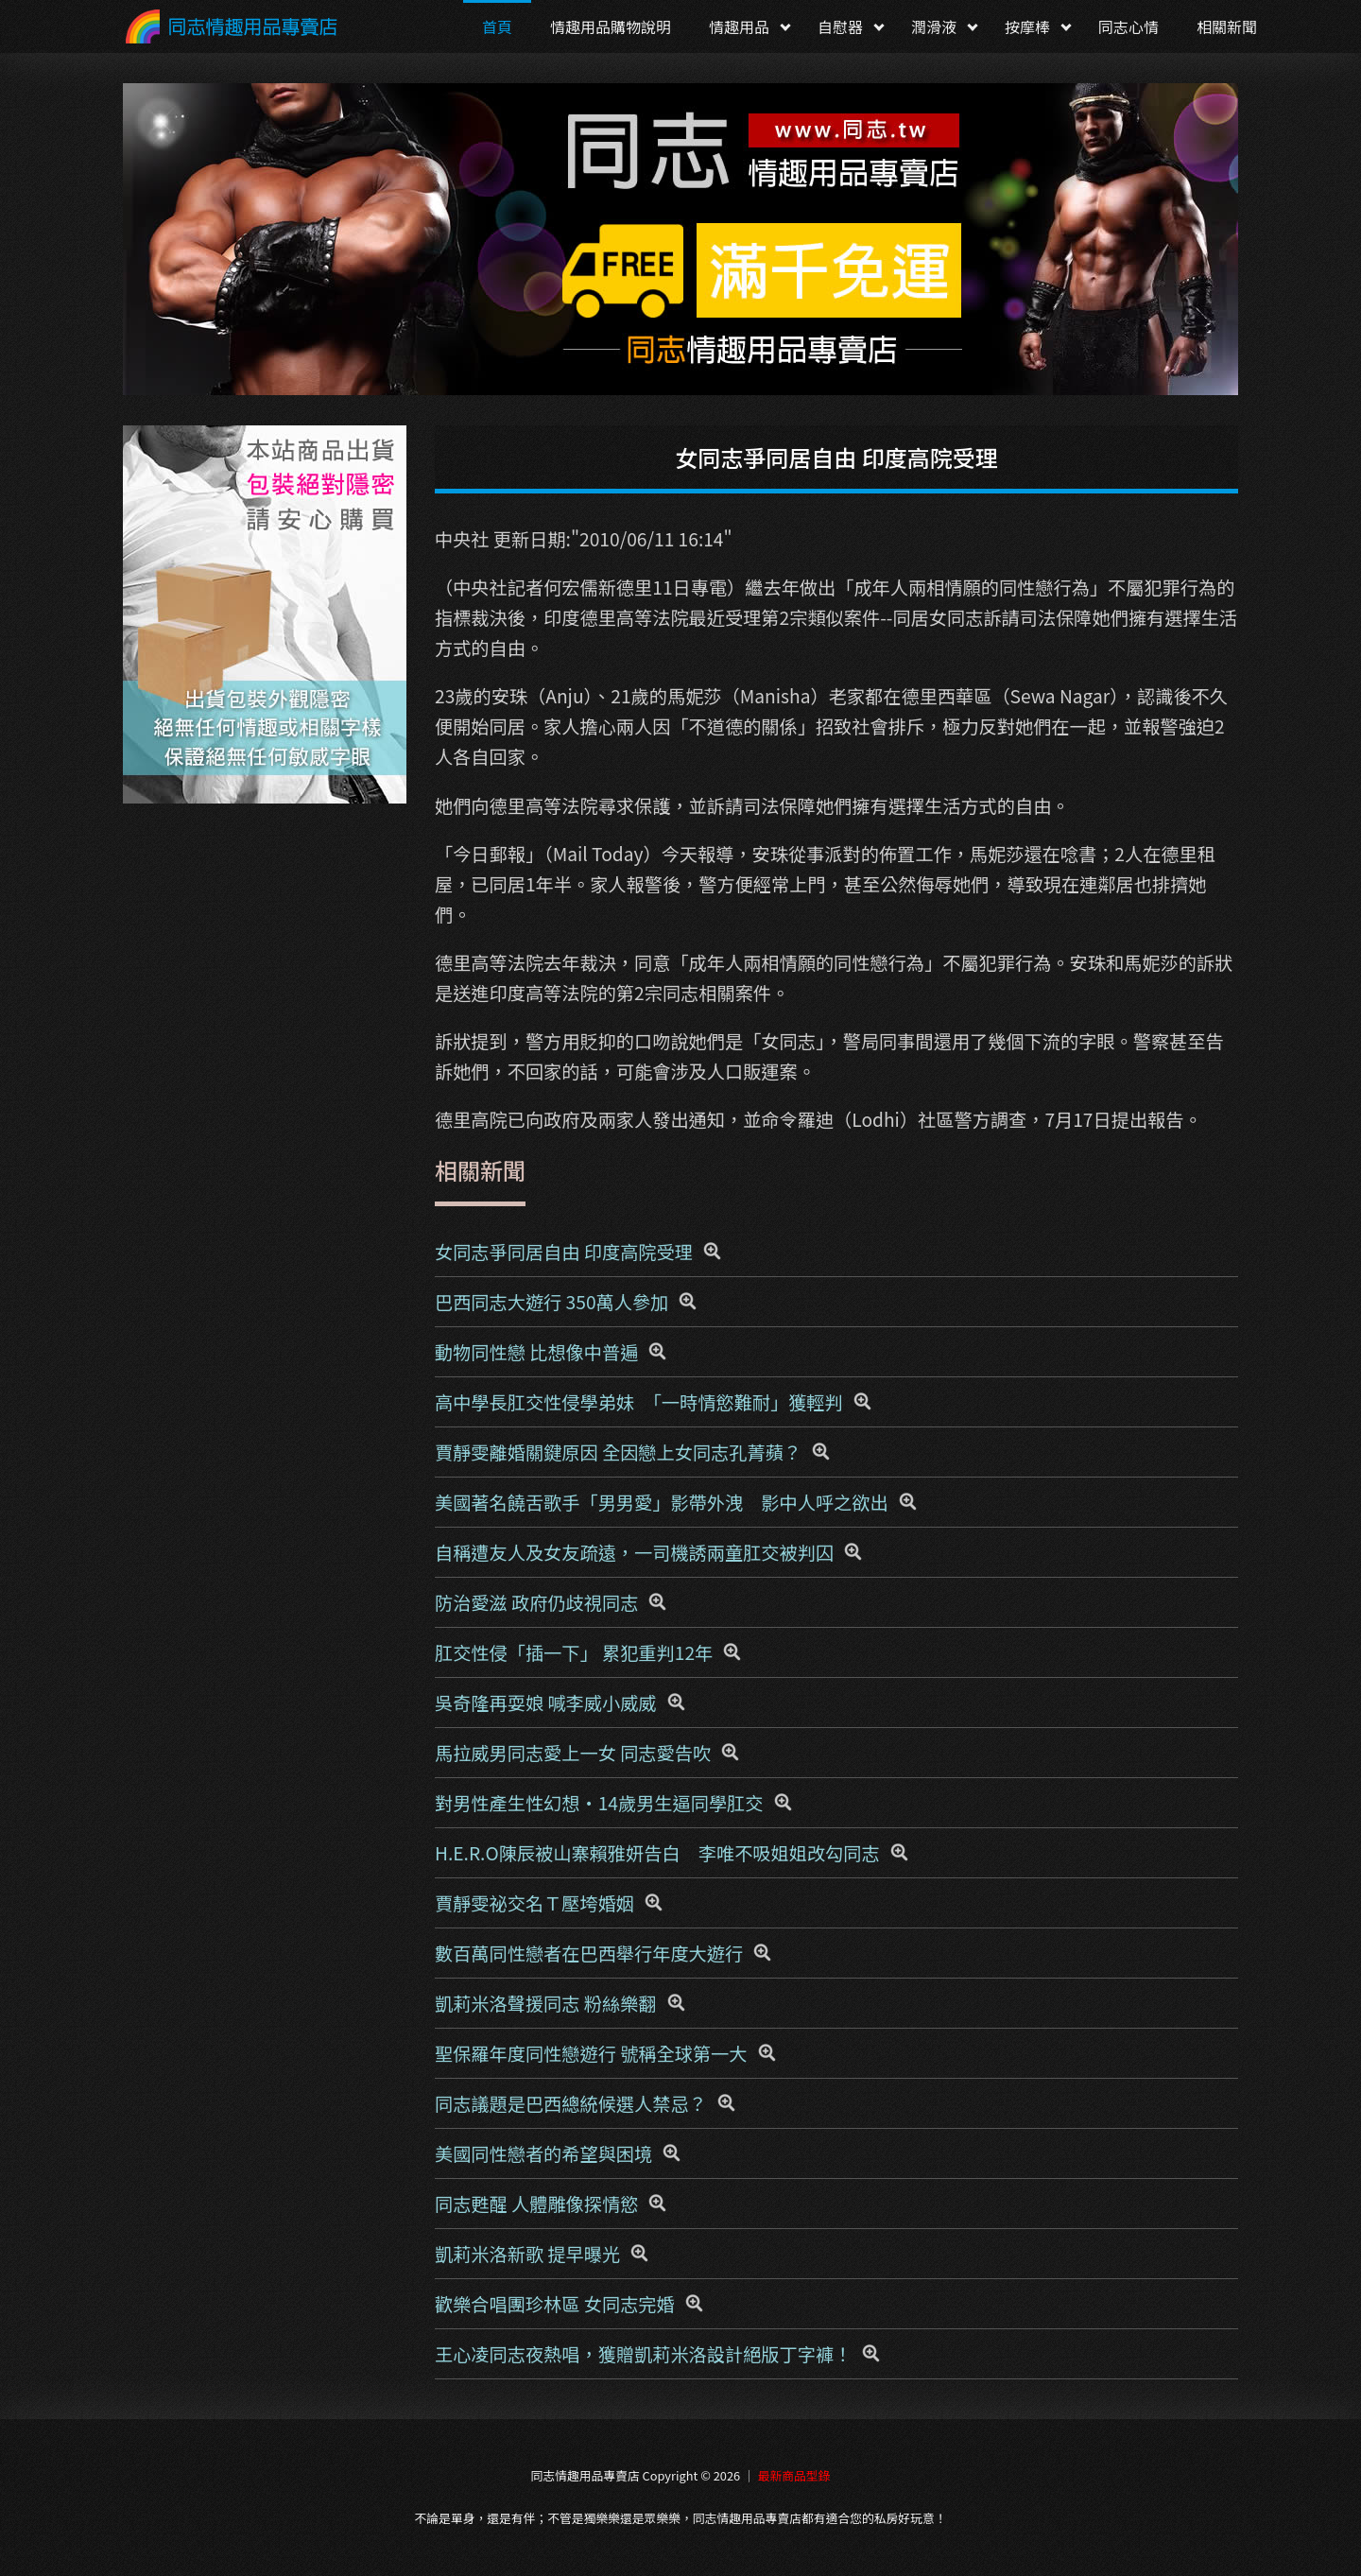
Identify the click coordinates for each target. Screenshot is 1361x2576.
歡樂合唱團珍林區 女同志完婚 (555, 2304)
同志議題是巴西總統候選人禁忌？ (571, 2103)
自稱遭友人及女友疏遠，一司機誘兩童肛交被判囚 (634, 1552)
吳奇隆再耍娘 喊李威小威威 (546, 1702)
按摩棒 (1027, 26)
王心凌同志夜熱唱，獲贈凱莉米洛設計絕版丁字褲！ (643, 2354)
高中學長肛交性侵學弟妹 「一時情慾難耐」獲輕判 (639, 1402)
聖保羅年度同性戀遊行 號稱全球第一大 (591, 2053)
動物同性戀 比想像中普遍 (536, 1352)
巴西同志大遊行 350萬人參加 (551, 1301)
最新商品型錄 (794, 2475)
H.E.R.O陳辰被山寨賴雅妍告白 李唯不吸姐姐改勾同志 (657, 1853)
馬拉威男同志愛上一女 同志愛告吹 (573, 1752)
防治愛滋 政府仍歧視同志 (536, 1602)
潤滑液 (933, 26)
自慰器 (840, 26)
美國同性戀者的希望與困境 (543, 2153)
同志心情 (1128, 26)
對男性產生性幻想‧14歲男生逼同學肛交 (599, 1802)
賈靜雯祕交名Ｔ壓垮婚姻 (534, 1903)
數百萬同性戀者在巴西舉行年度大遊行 (589, 1953)
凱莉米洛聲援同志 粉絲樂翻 (546, 2003)
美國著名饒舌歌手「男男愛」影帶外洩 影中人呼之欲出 (661, 1502)
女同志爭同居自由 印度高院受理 (564, 1251)
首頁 (497, 26)
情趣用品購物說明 (610, 26)
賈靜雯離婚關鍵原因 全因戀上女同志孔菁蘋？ (618, 1452)
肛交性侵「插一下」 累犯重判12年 (574, 1652)
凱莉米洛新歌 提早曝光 (527, 2253)
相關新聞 (1227, 26)
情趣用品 (739, 26)
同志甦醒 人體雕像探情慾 (536, 2203)
